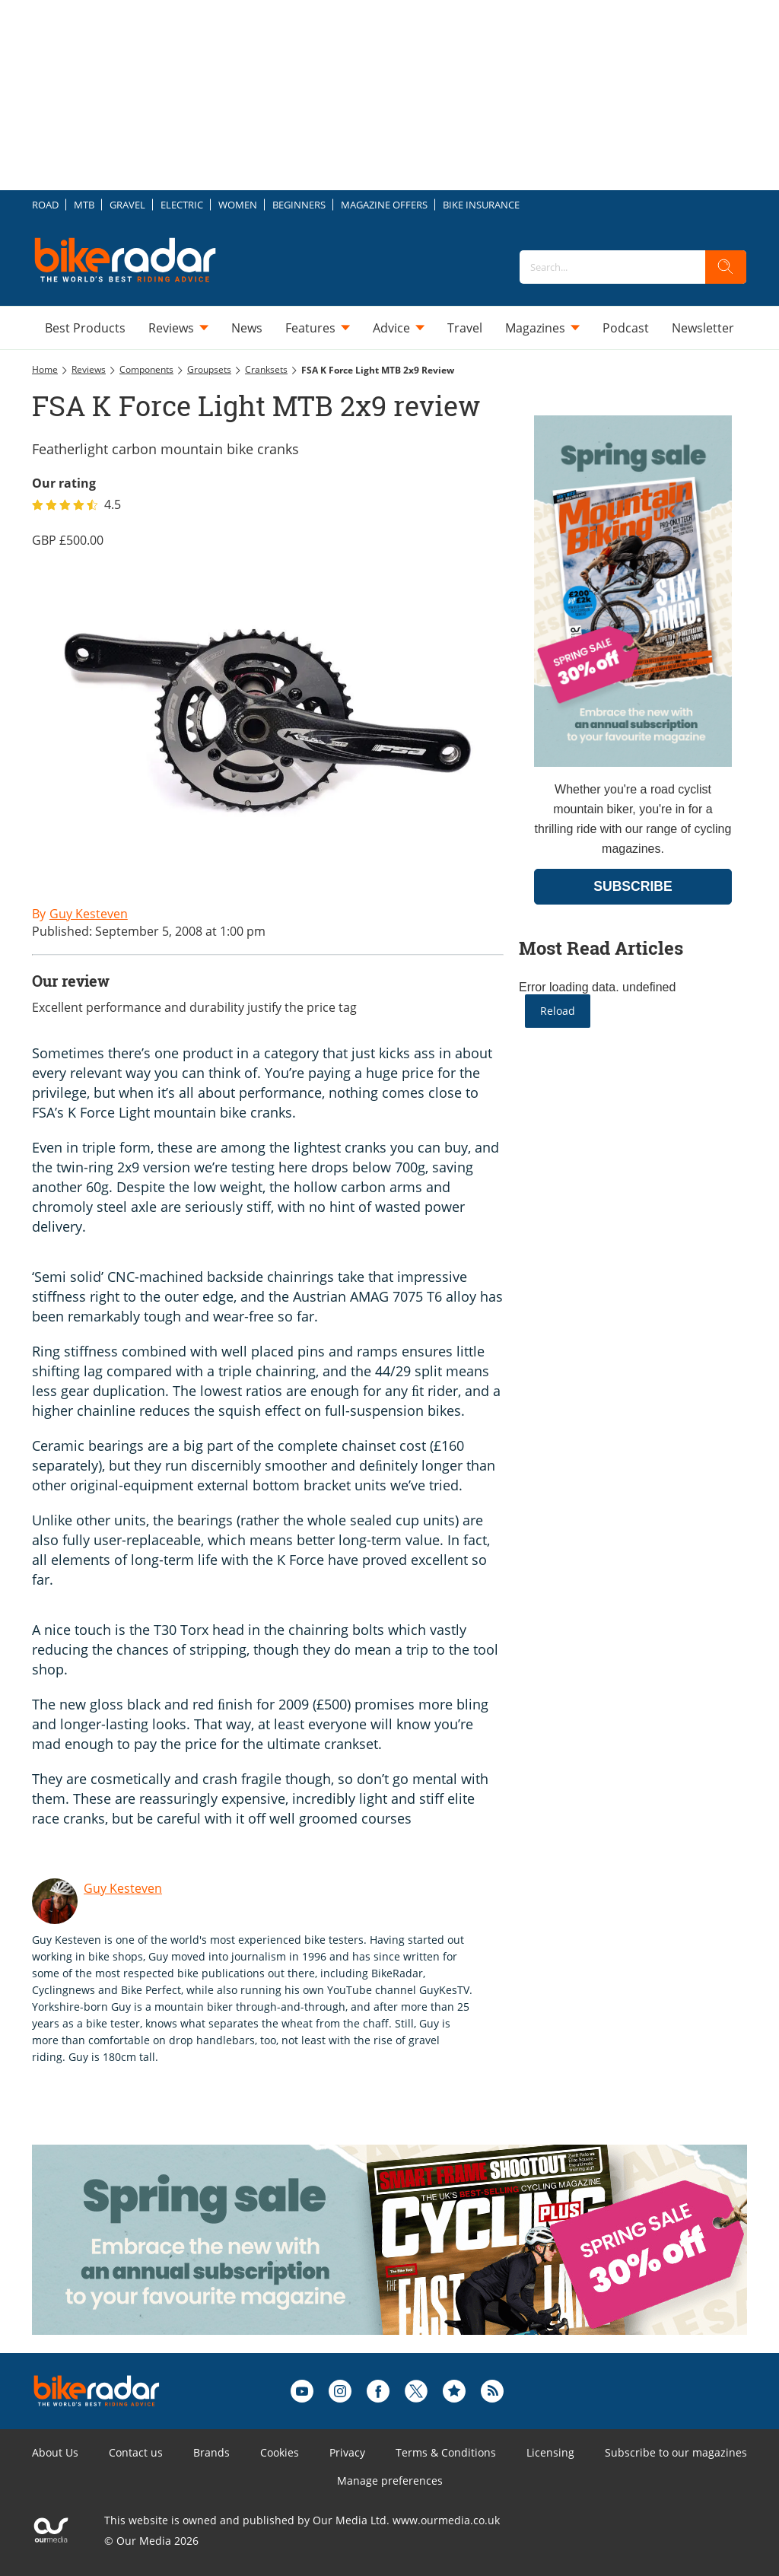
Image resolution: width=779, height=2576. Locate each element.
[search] (725, 267)
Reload (557, 1010)
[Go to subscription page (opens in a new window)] (633, 762)
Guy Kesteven (123, 1888)
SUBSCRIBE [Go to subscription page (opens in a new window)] (632, 886)
